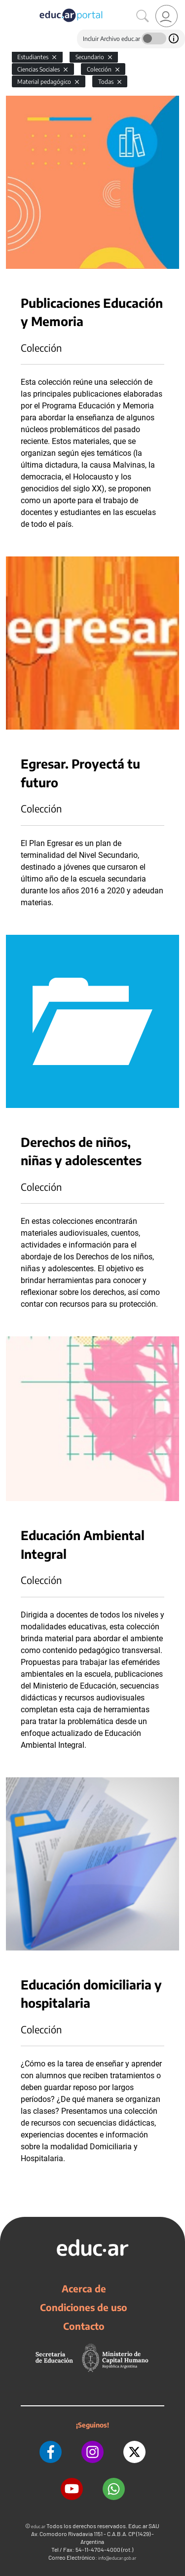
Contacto (84, 2326)
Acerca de (84, 2288)
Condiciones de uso (83, 2307)
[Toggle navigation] (8, 5)
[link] (166, 16)
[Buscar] (142, 16)
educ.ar (38, 2526)
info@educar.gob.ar (117, 2558)
